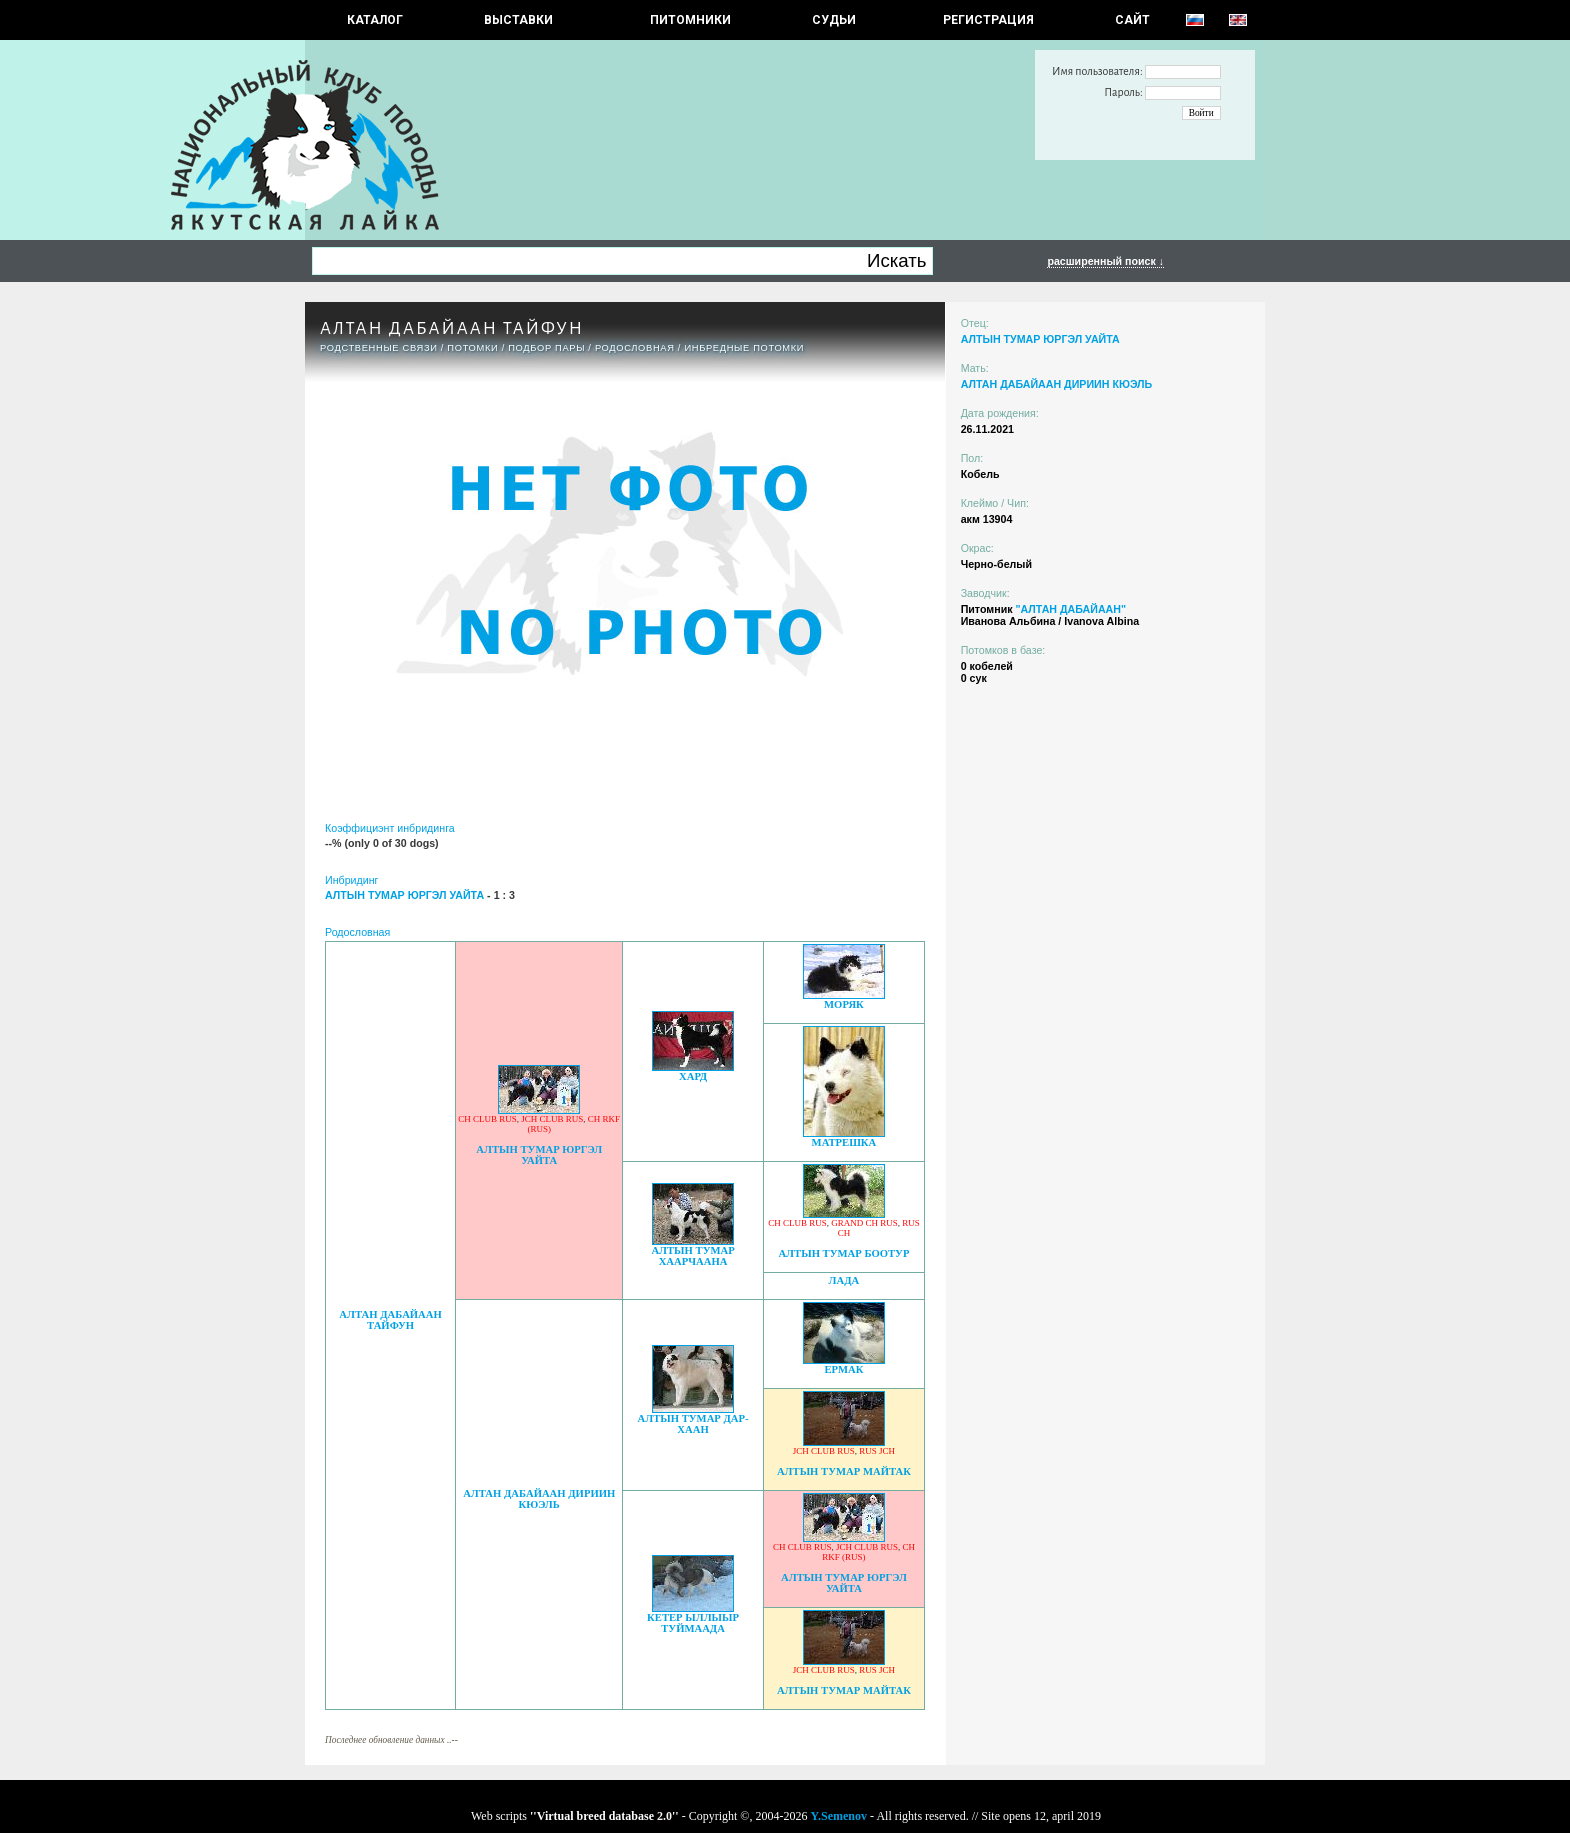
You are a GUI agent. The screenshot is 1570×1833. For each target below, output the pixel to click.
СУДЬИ (834, 20)
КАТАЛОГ (375, 20)
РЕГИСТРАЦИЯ (988, 20)
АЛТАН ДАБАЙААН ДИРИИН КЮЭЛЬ (539, 1499)
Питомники (690, 20)
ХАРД (693, 1076)
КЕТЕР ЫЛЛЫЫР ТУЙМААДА (693, 1623)
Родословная (635, 348)
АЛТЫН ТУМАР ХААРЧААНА (692, 1256)
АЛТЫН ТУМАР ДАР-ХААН (693, 1424)
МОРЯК (844, 1004)
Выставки (518, 20)
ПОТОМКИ (472, 348)
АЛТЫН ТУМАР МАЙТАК (844, 1471)
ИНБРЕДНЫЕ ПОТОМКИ (744, 348)
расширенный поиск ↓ (1105, 261)
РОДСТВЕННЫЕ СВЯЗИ (379, 348)
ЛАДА (844, 1280)
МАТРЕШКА (844, 1142)
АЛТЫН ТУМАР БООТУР (843, 1253)
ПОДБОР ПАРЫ (546, 348)
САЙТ (1132, 20)
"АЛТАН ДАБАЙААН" (1070, 609)
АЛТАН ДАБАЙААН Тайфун (390, 1320)
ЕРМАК (843, 1369)
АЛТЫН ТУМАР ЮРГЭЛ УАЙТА (539, 1155)
